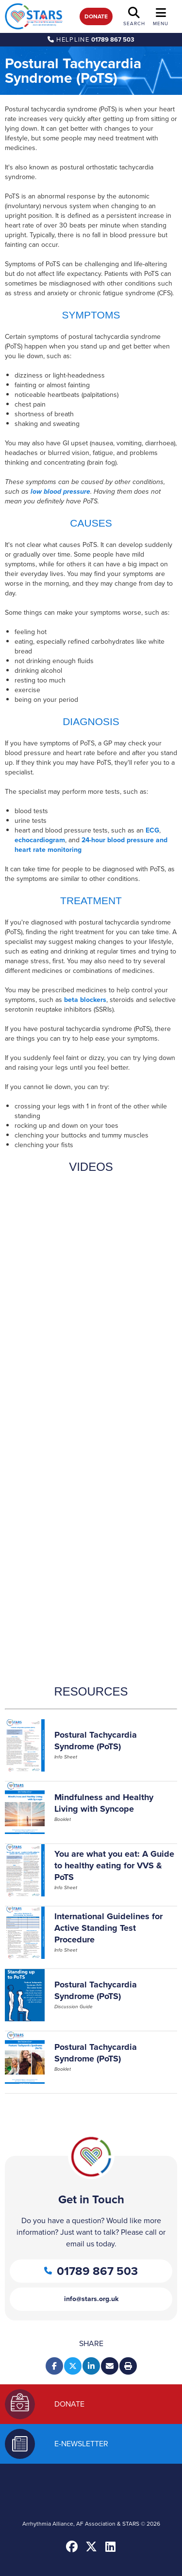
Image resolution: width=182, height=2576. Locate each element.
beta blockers (85, 1000)
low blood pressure (60, 491)
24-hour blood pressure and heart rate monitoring (91, 845)
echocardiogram (40, 840)
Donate (96, 16)
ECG (152, 830)
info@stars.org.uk (91, 2299)
